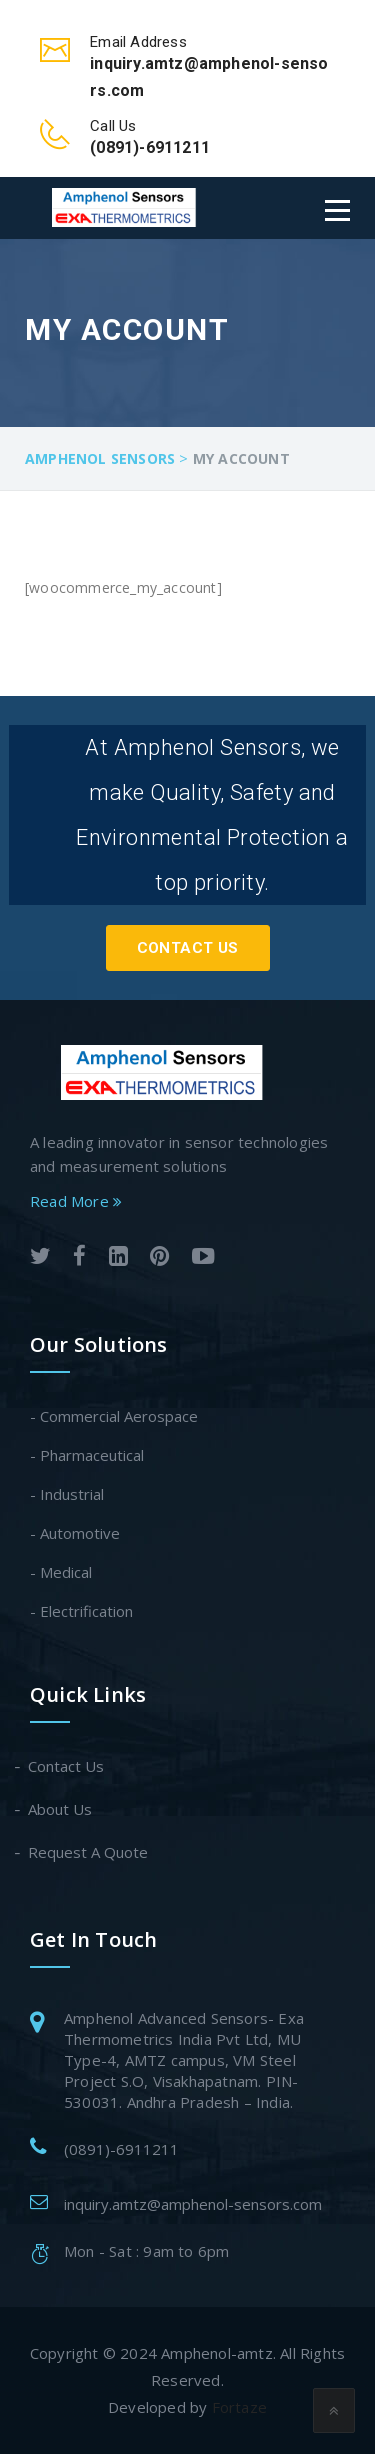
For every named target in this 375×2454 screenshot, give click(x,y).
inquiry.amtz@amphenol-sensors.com (193, 2204)
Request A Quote (89, 1852)
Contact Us (188, 948)
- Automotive (75, 1533)
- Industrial (67, 1494)
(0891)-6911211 (121, 2149)
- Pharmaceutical (87, 1455)
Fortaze (239, 2407)
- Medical (61, 1572)
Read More (76, 1201)
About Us (61, 1809)
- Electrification (81, 1611)
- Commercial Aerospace (114, 1416)
